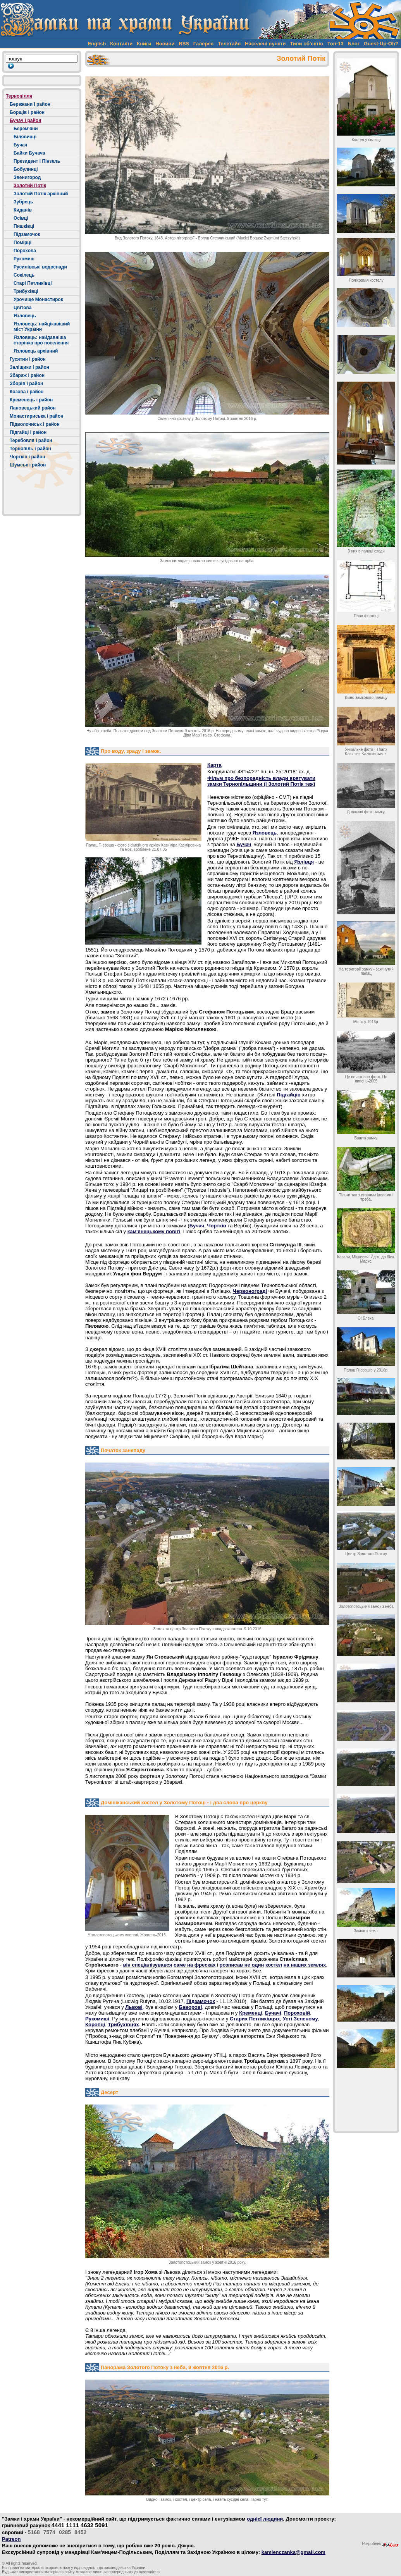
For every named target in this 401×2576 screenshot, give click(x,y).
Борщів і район (27, 112)
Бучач (20, 145)
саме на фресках (194, 1965)
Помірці (22, 242)
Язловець (25, 315)
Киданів (23, 210)
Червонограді (250, 1291)
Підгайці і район (28, 432)
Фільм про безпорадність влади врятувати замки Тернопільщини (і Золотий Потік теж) (261, 781)
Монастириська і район (37, 416)
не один (254, 1965)
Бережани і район (30, 104)
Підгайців (288, 1095)
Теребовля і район (31, 440)
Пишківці (24, 226)
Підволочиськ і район (35, 424)
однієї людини (265, 2519)
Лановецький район (33, 408)
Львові (133, 2007)
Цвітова (22, 307)
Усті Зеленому (300, 2019)
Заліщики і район (29, 367)
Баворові (190, 2007)
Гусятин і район (28, 359)
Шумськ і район (28, 465)
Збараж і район (27, 375)
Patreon (11, 2539)
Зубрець (23, 202)
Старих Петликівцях (255, 2019)
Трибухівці (26, 291)
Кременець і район (31, 400)
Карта (214, 765)
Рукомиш (24, 259)
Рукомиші (97, 2019)
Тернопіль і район (30, 448)
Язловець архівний (36, 351)
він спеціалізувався (147, 1965)
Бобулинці (26, 169)
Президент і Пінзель (37, 161)
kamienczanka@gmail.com (293, 2552)
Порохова (25, 250)
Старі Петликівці (33, 283)
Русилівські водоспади (40, 267)
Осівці (21, 218)
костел (273, 1965)
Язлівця (304, 862)
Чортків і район (27, 456)
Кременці (250, 2013)
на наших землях (305, 1965)
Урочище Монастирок (38, 299)
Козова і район (26, 391)
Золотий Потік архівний (41, 193)
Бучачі (273, 2013)
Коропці (95, 2024)
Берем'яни (26, 128)
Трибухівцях (123, 2024)
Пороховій (297, 2013)
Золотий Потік (30, 185)
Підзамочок (27, 234)
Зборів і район (26, 383)
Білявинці (25, 136)
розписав (231, 1965)
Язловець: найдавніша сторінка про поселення (41, 340)
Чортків (216, 1226)
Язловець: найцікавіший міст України (42, 326)
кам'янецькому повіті (154, 1231)
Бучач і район (25, 120)
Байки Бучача (29, 153)
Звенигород (27, 177)
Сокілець (24, 275)
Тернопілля (19, 96)
